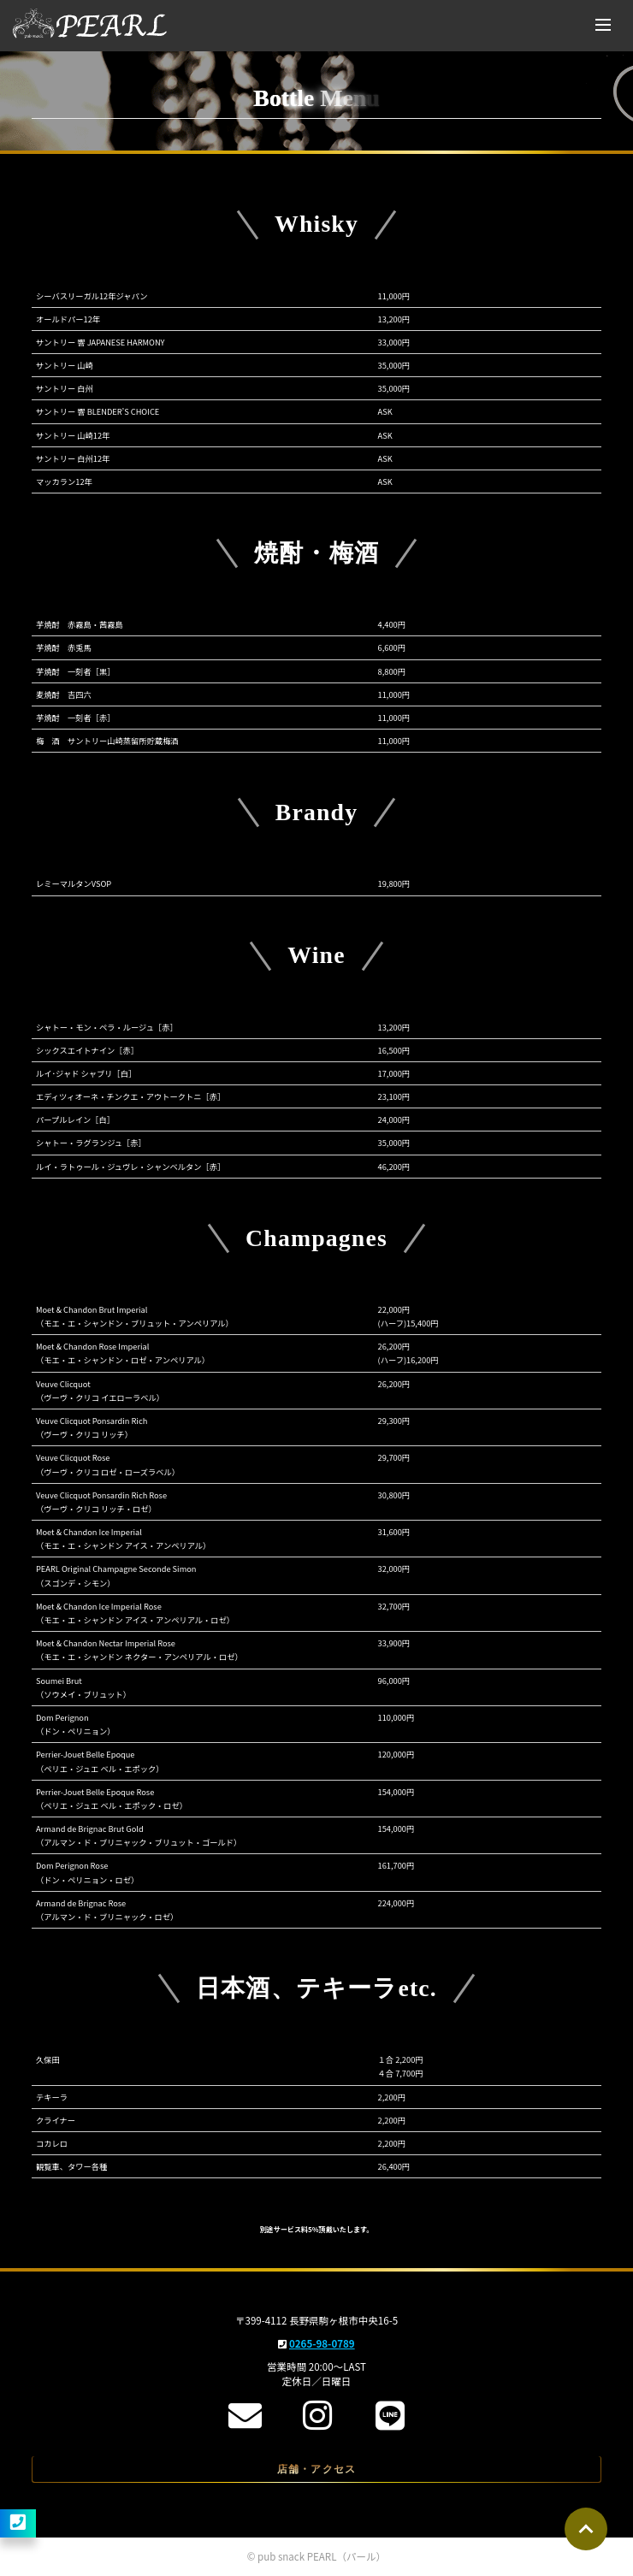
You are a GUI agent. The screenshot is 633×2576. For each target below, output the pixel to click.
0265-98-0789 (322, 2343)
